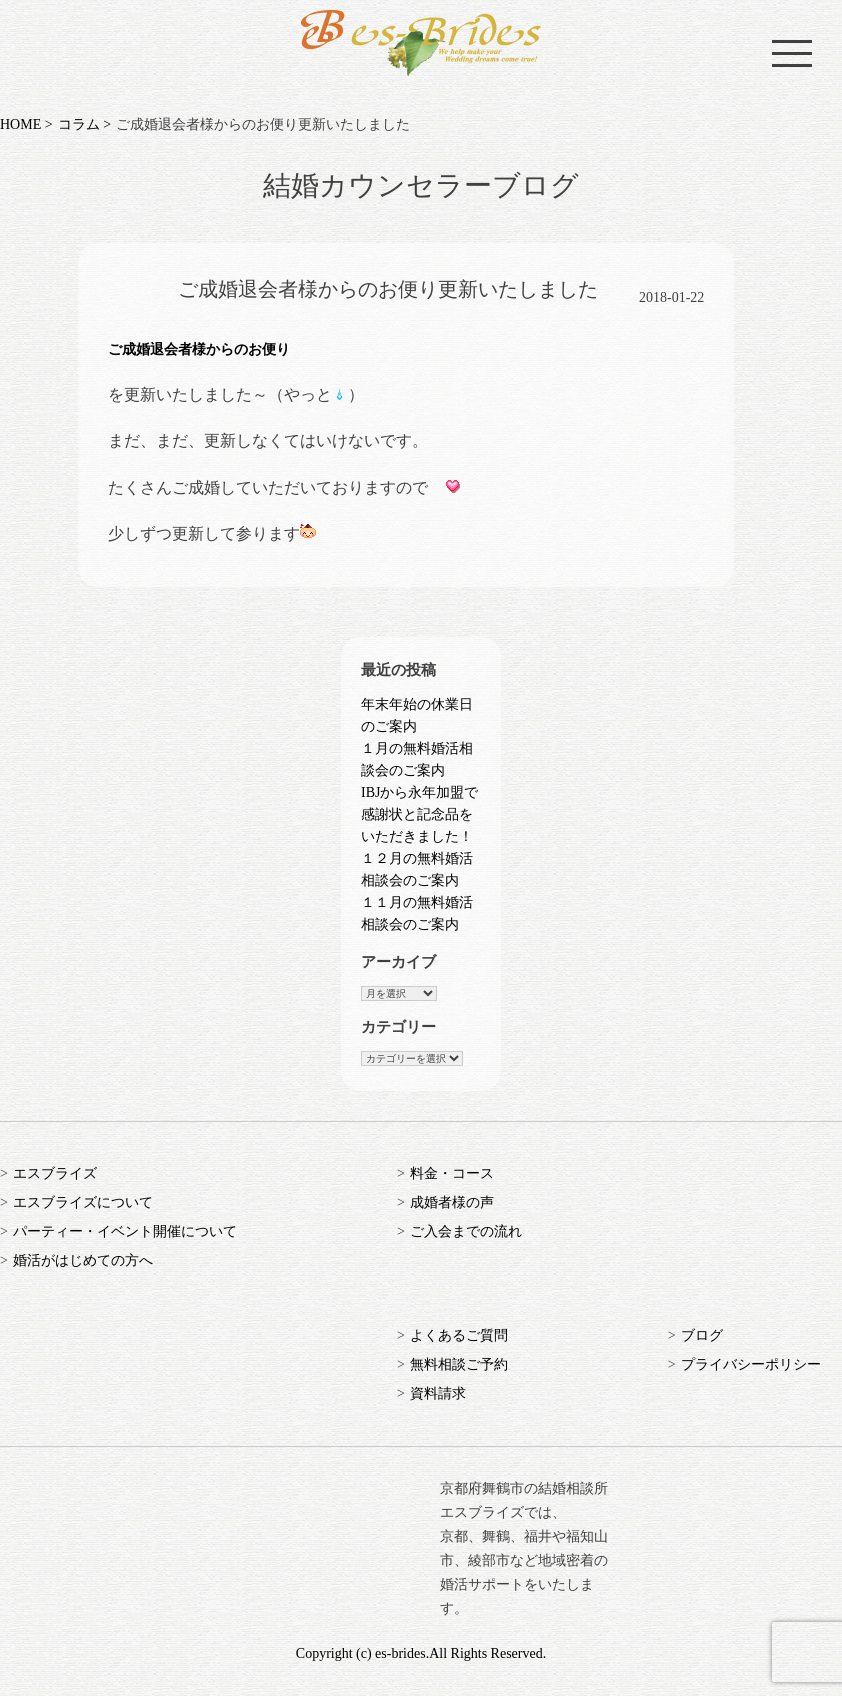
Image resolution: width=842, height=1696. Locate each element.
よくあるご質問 (459, 1335)
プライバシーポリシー (751, 1364)
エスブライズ (55, 1173)
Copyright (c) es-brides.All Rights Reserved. (421, 1653)
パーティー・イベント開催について (125, 1231)
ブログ (702, 1335)
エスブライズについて (83, 1202)
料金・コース (452, 1173)
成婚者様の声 (452, 1202)
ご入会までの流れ (466, 1231)
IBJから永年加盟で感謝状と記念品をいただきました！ (419, 814)
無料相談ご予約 (459, 1364)
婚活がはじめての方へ (83, 1260)
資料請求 (438, 1393)
